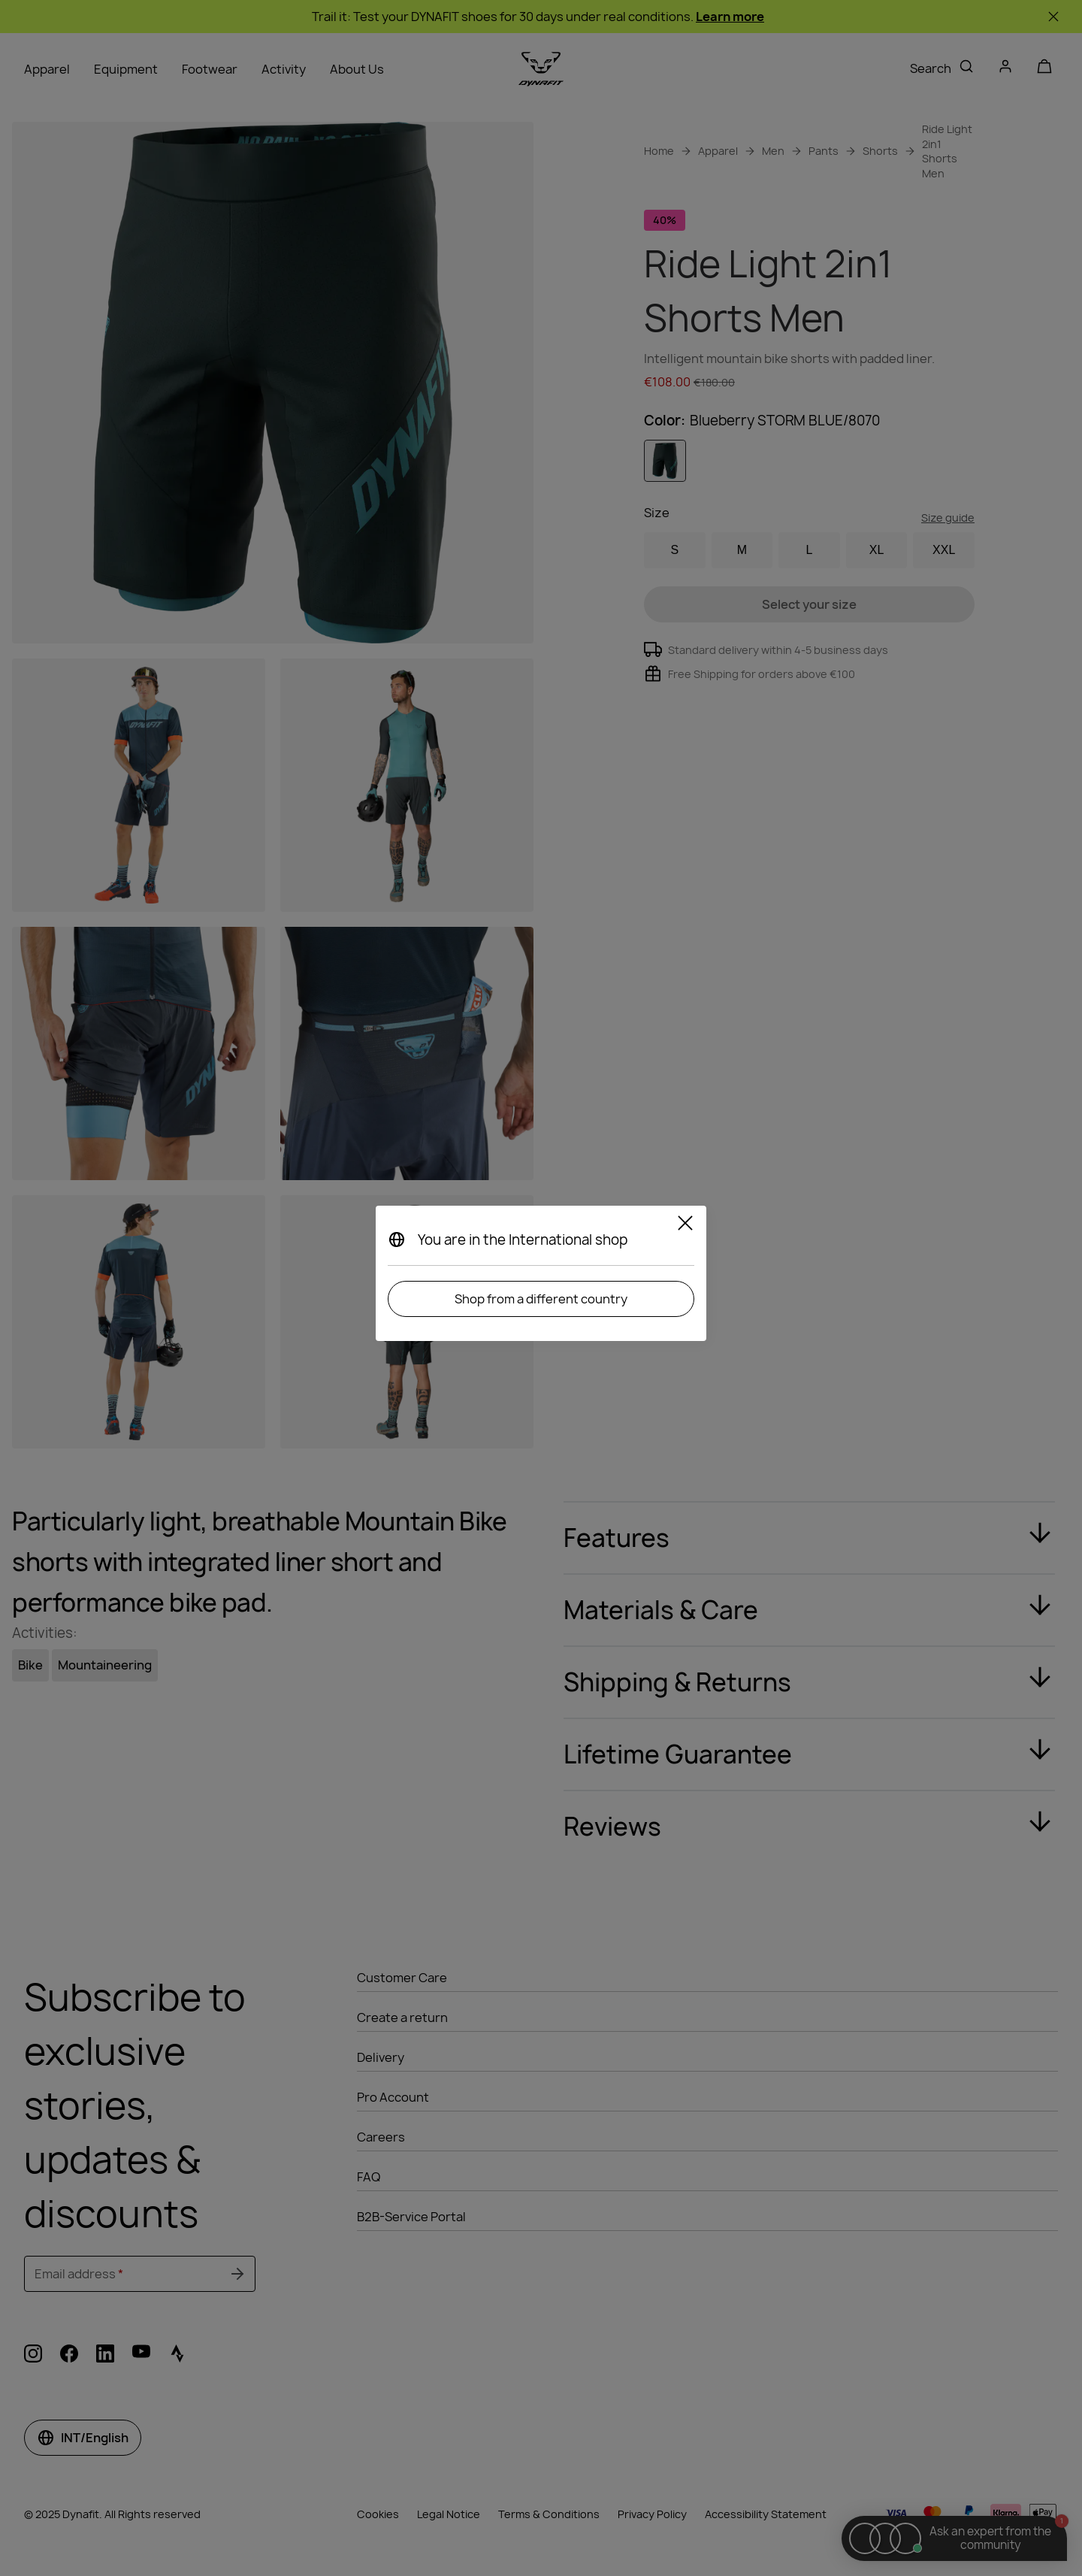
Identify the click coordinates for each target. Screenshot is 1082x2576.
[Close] (685, 1225)
